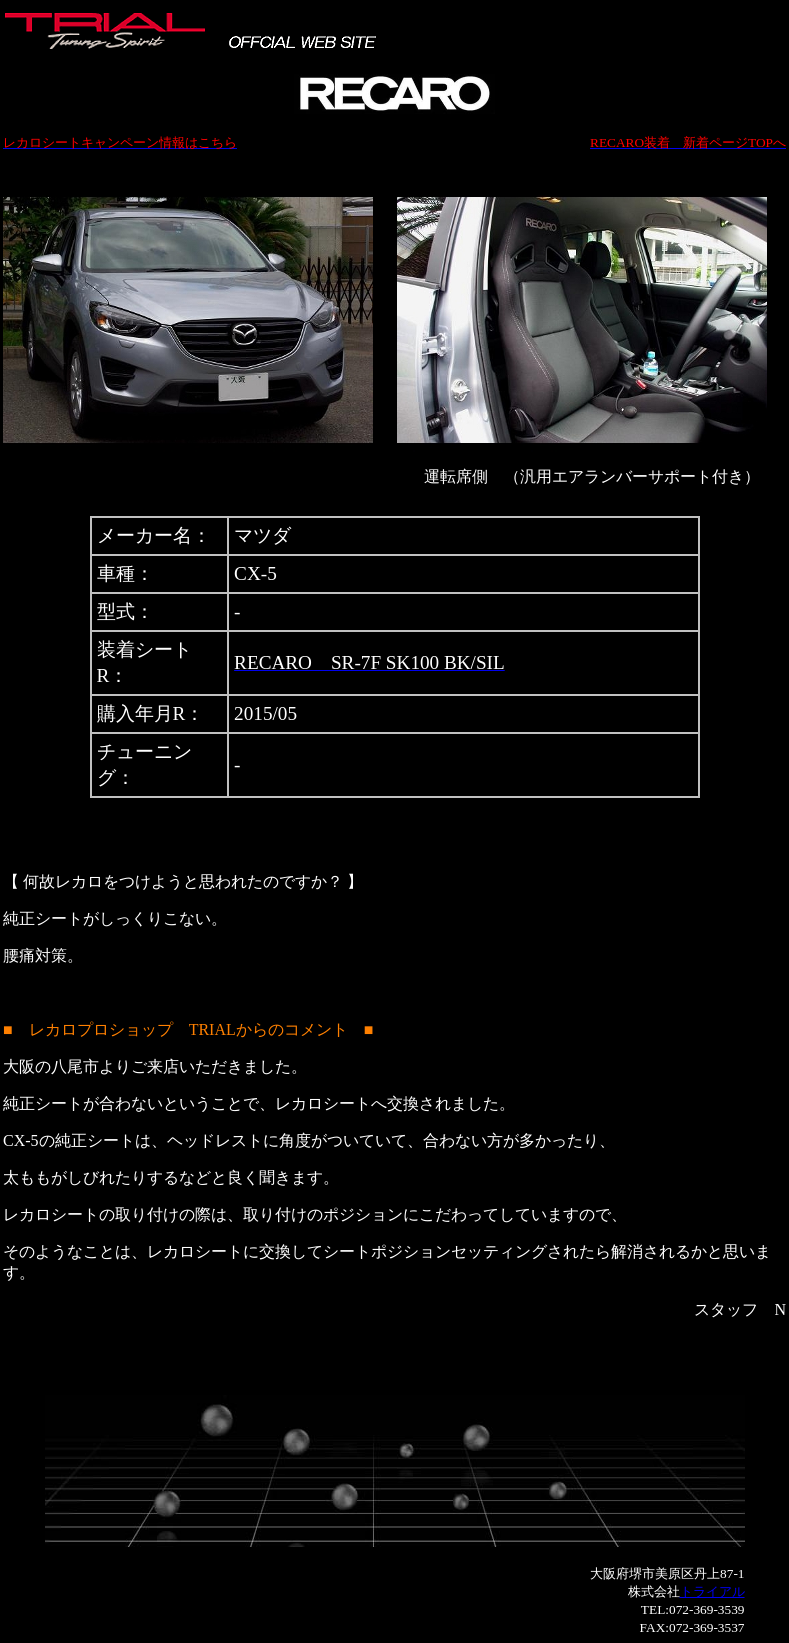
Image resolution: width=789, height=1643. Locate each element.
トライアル (712, 1591)
